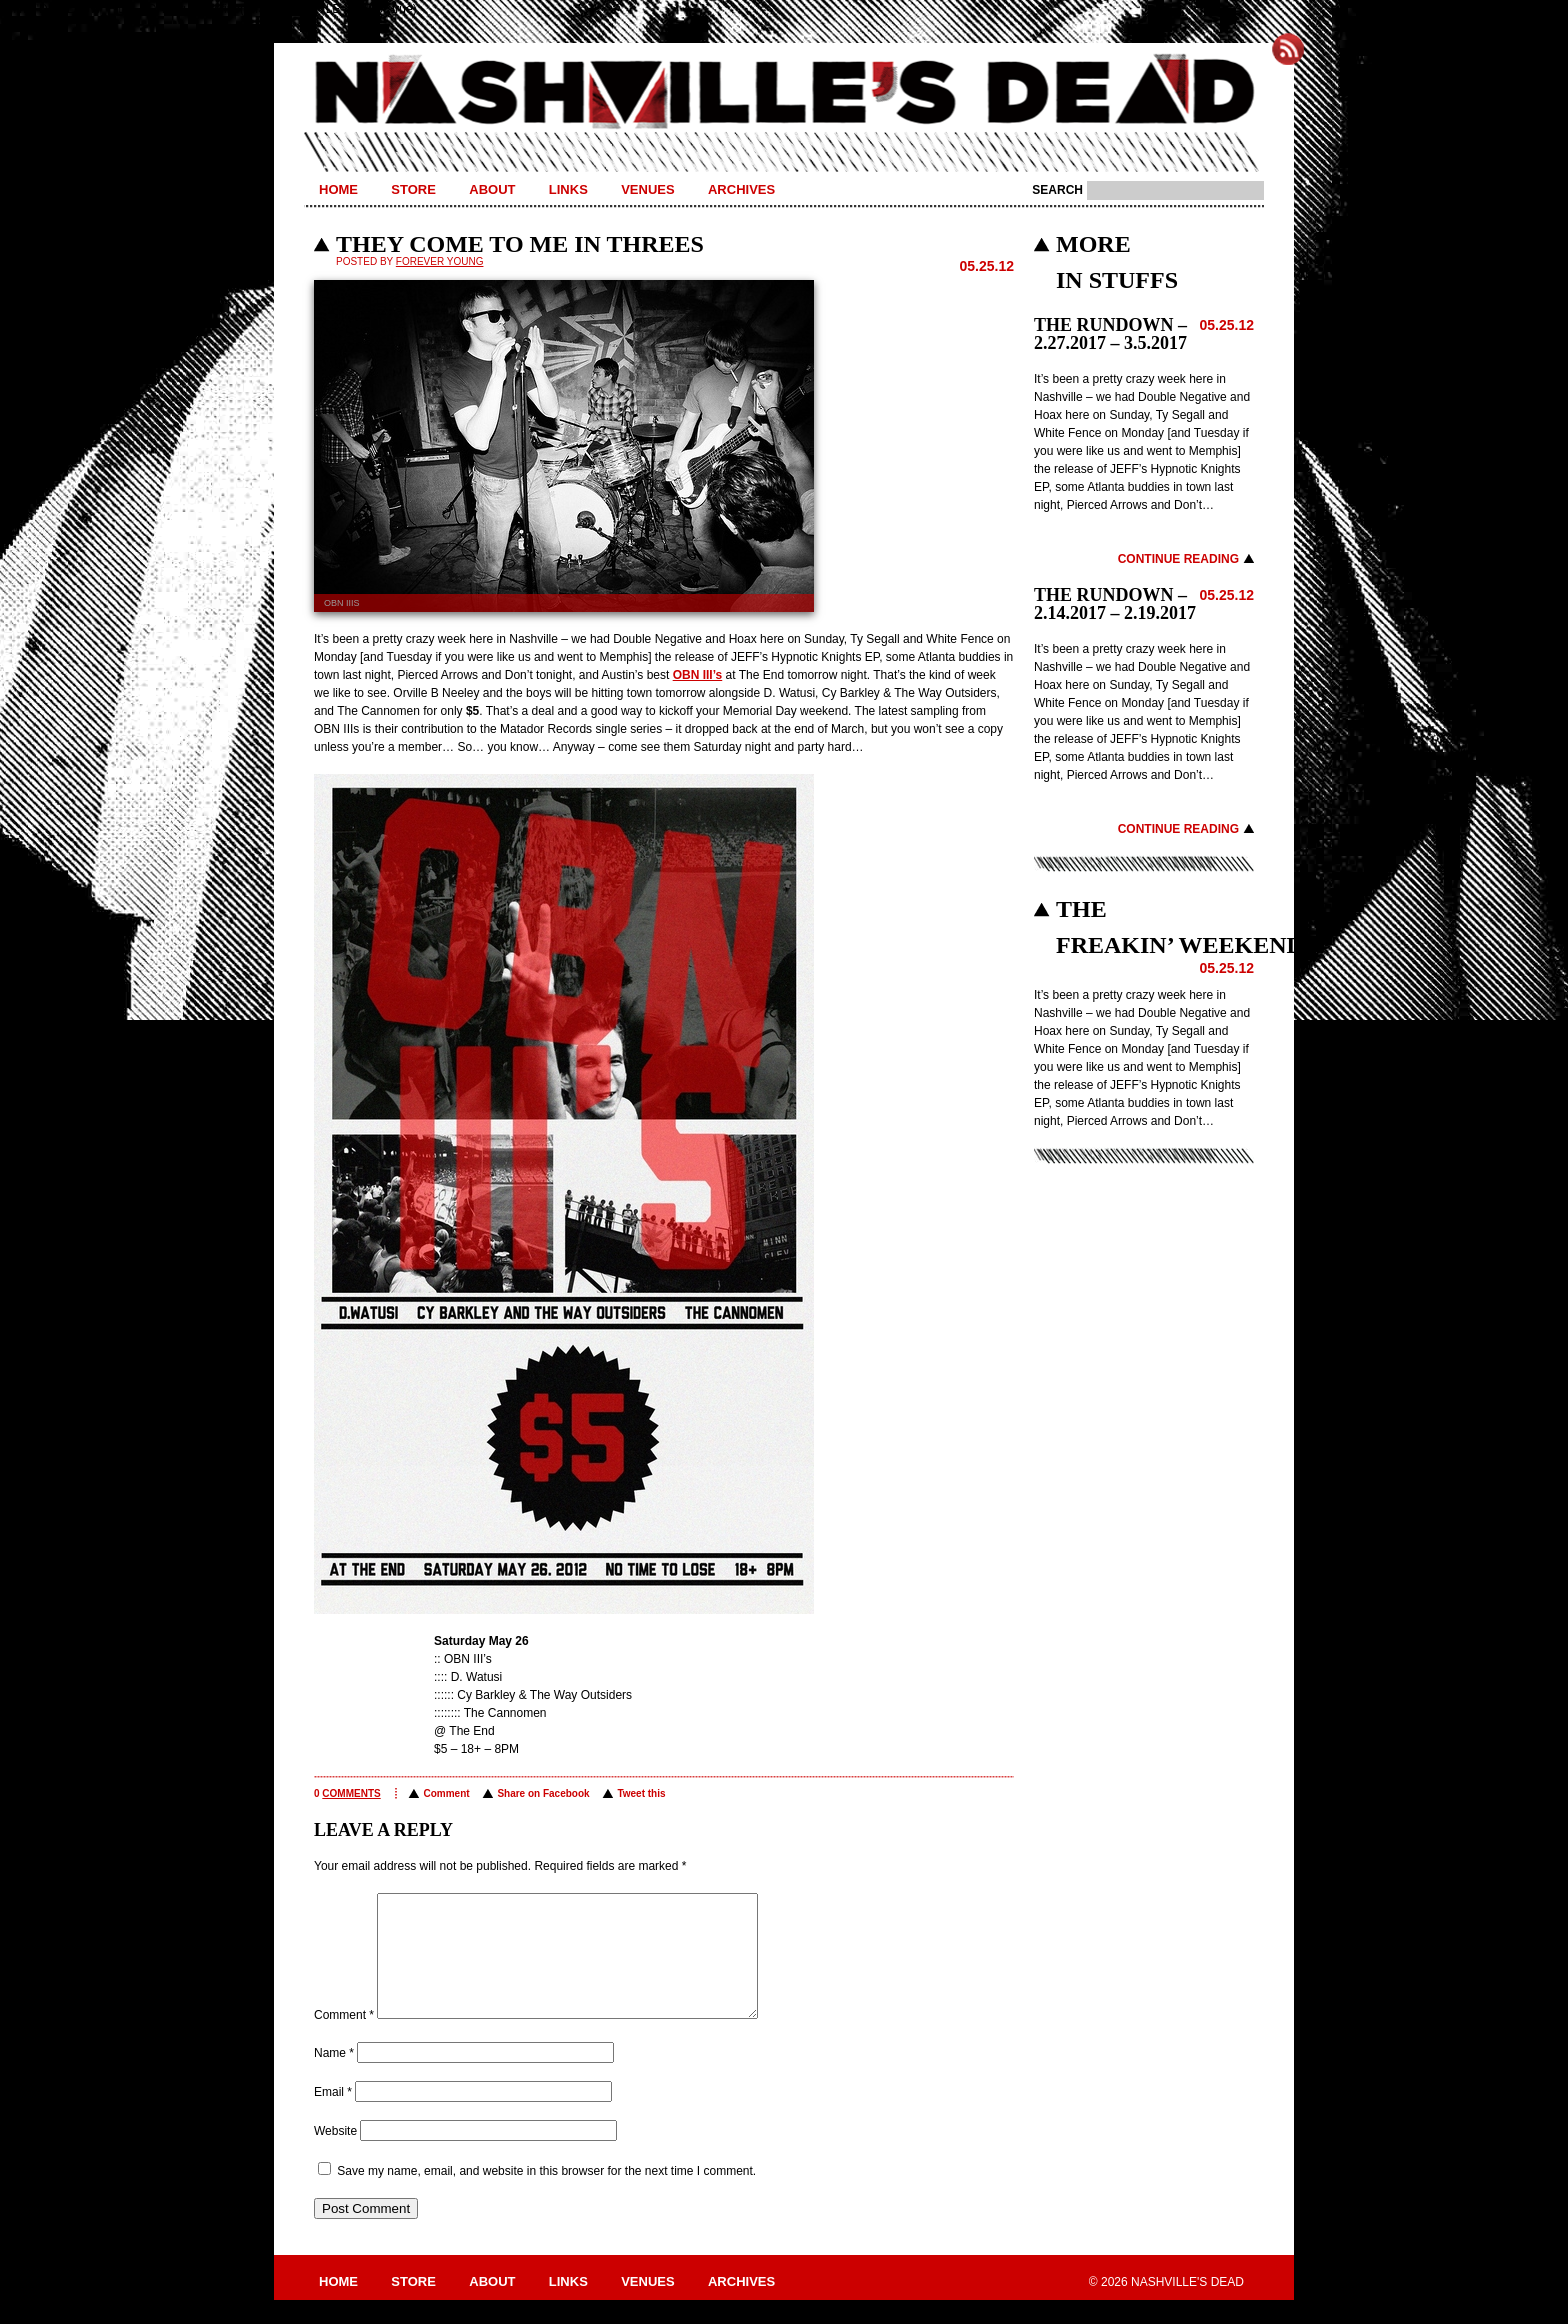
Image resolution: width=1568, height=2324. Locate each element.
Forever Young (440, 261)
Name (334, 2077)
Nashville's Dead (784, 93)
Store (413, 189)
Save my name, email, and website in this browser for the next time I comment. (546, 2195)
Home (338, 189)
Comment (446, 1793)
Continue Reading (1178, 559)
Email (333, 2116)
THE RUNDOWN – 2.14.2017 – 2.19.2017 (1115, 604)
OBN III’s (698, 675)
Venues (647, 189)
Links (568, 189)
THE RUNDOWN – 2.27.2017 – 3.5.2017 (1110, 334)
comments (351, 1793)
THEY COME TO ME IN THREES (520, 244)
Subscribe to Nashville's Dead (1288, 49)
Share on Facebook (543, 1793)
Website (335, 2155)
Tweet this (641, 1793)
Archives (741, 189)
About (492, 189)
